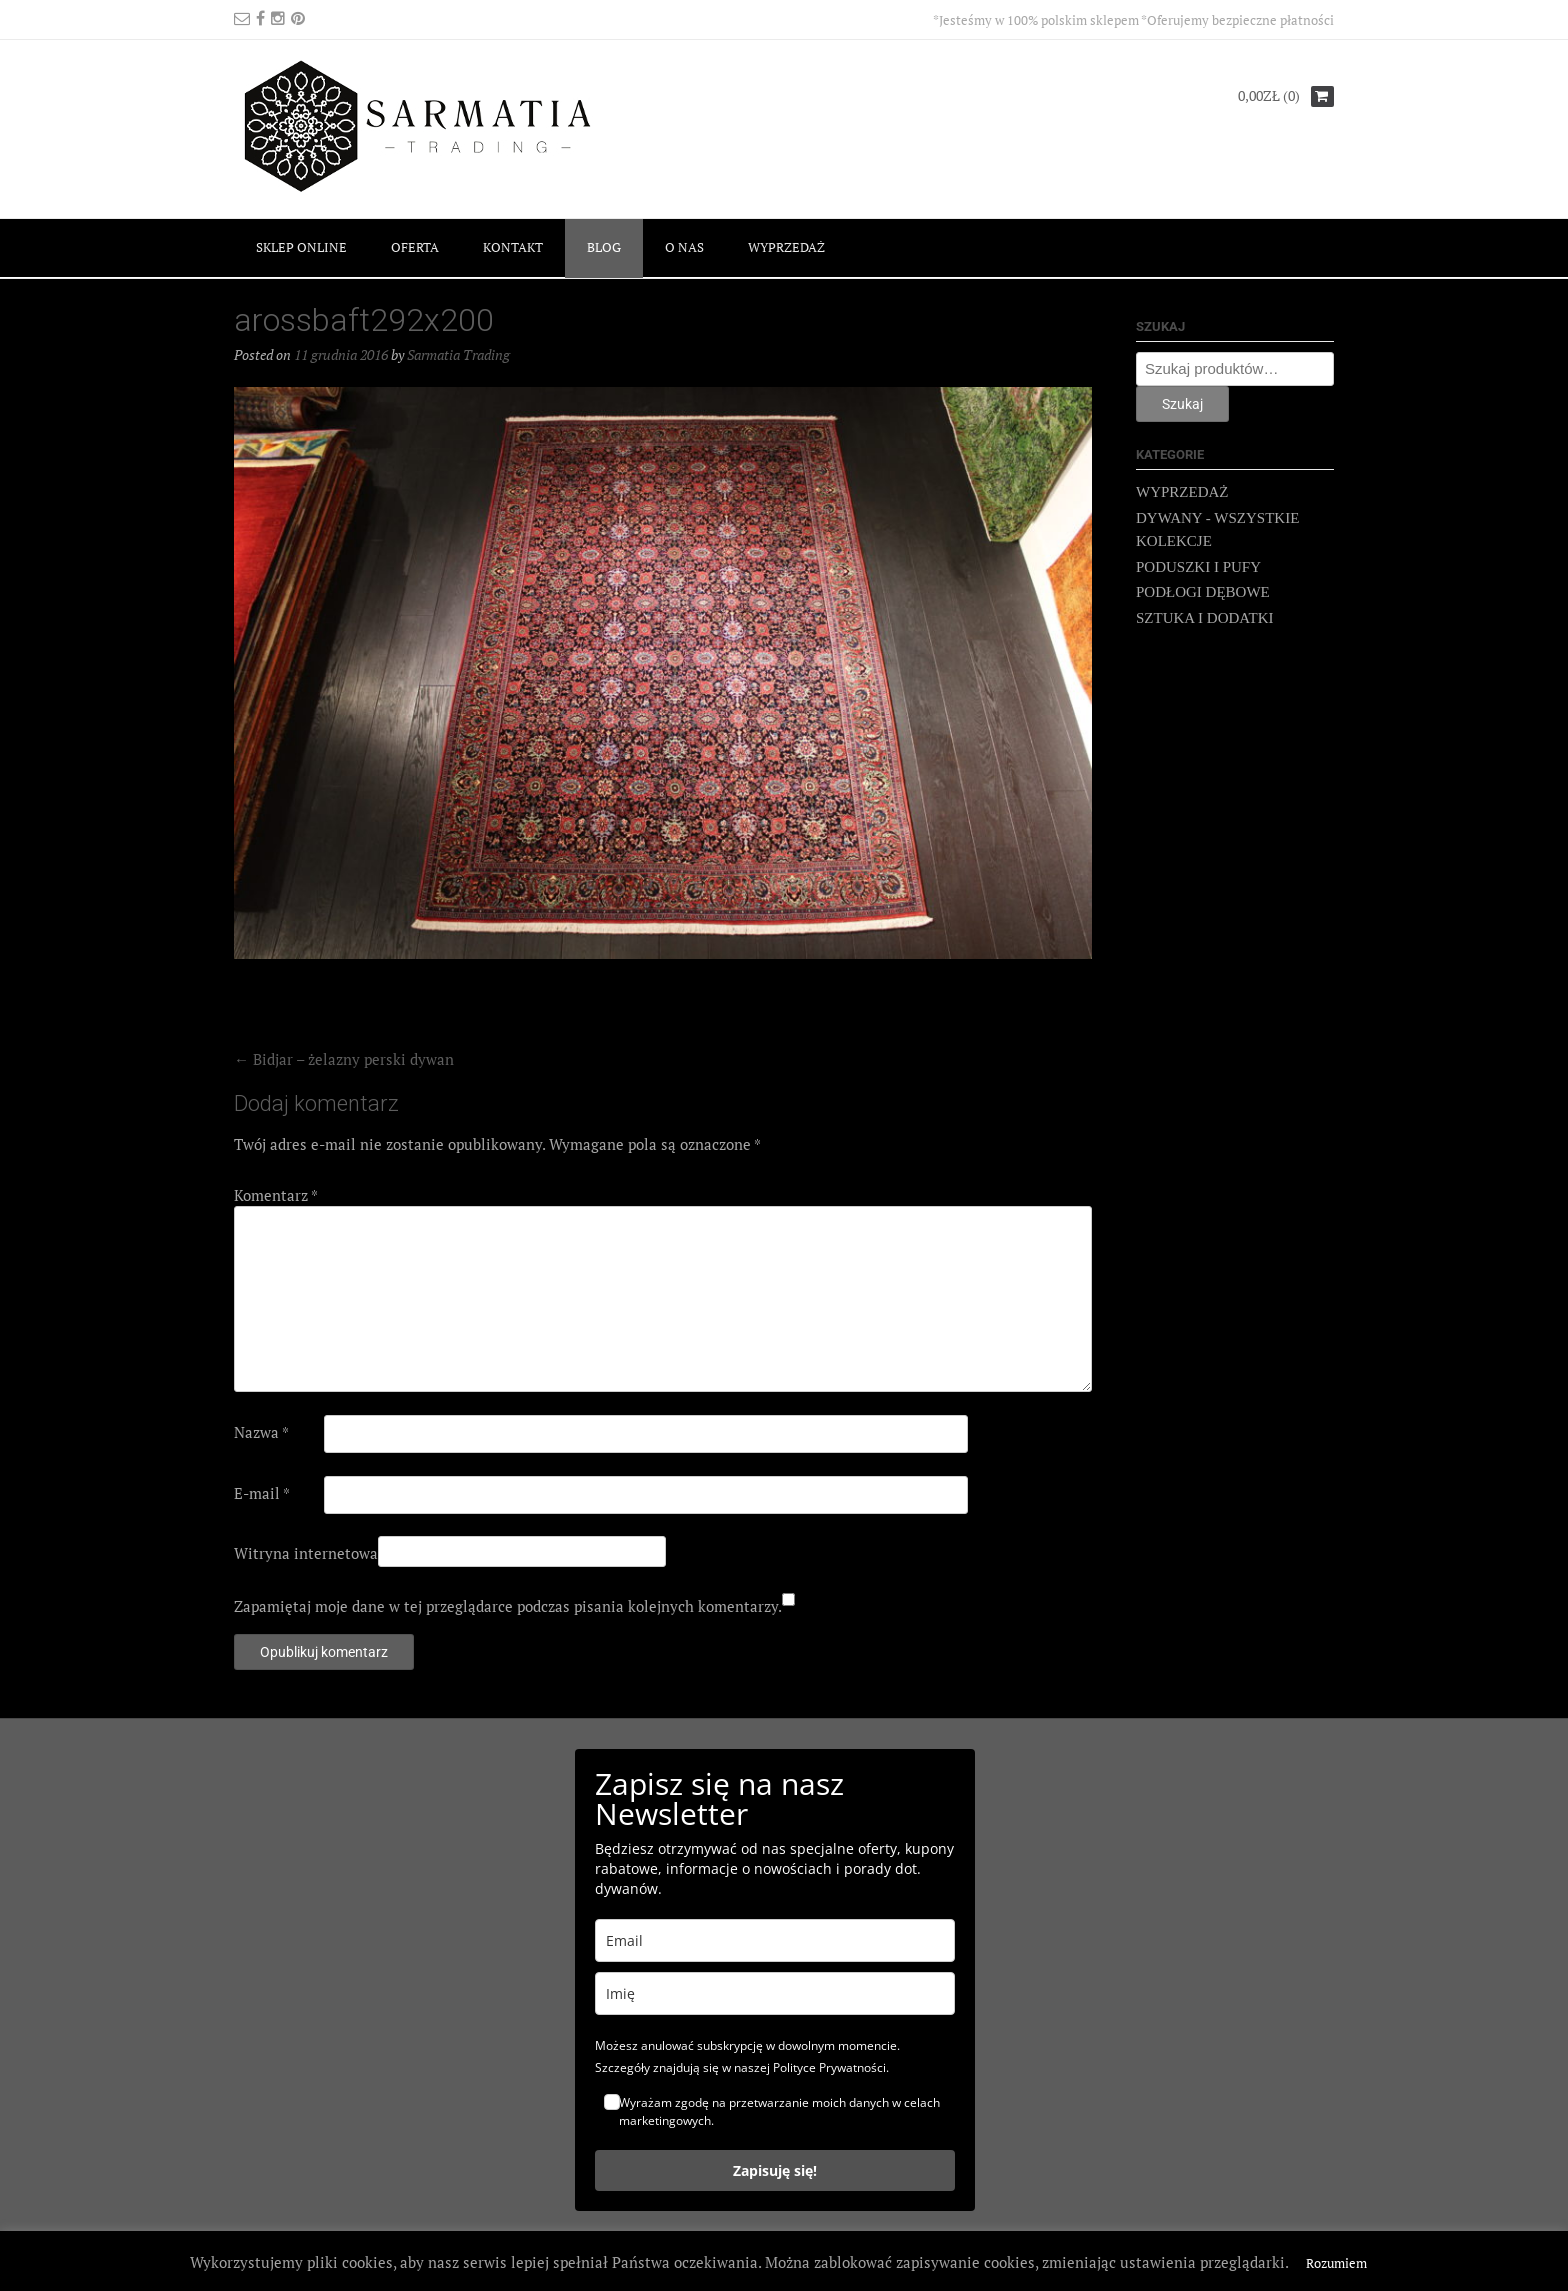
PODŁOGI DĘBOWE (1203, 592)
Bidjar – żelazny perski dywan (344, 1059)
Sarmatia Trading (458, 354)
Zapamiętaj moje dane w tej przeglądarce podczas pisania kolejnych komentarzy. (508, 1606)
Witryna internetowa (306, 1553)
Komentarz (276, 1195)
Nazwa (261, 1432)
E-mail (262, 1493)
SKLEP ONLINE (301, 247)
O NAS (684, 247)
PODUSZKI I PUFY (1198, 567)
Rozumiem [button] (1336, 2263)
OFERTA (415, 247)
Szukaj (1182, 404)
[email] (775, 1940)
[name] (775, 1993)
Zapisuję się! (775, 2170)
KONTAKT (513, 247)
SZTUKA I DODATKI (1205, 618)
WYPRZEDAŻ (786, 247)
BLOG (604, 247)
